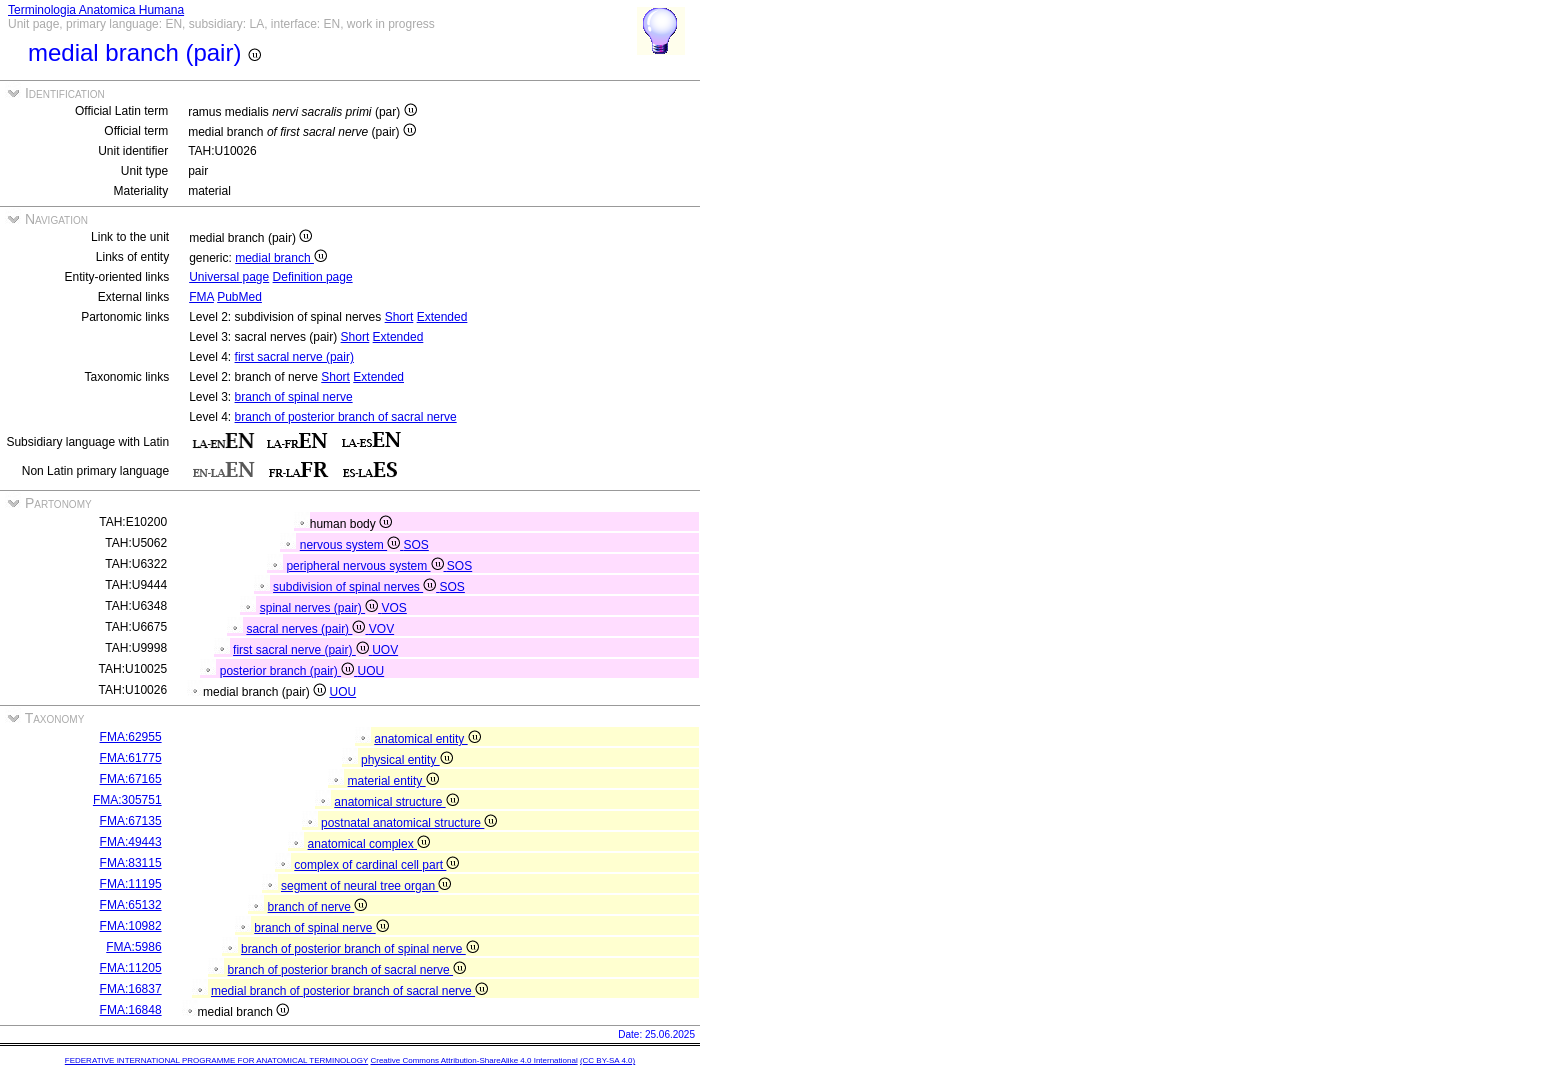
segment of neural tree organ (366, 886)
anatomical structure (396, 802)
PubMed (239, 297)
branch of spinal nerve (294, 397)
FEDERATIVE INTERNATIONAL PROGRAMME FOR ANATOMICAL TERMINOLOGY (216, 1060)
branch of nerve (318, 907)
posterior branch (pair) (289, 671)
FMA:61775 (131, 758)
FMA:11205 (131, 968)
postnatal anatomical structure (409, 823)
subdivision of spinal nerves (356, 587)
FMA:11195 (131, 884)
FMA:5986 (133, 947)
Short (399, 317)
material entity (393, 781)
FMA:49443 (131, 842)
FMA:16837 (131, 989)
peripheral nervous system (366, 566)
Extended (442, 317)
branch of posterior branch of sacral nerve (346, 417)
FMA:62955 (131, 737)
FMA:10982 (131, 926)
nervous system (352, 545)
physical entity (407, 760)
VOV (381, 629)
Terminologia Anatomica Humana (96, 10)
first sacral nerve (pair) (294, 357)
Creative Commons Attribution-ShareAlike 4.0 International (473, 1060)
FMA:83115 (131, 863)
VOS (393, 608)
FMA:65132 (131, 905)
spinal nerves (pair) (321, 608)
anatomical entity (427, 739)
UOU (370, 671)
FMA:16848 (131, 1010)
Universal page (229, 277)
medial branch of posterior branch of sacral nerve (349, 991)
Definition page (313, 277)
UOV (385, 650)
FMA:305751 (127, 800)
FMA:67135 (131, 821)
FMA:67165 (131, 779)
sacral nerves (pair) (307, 629)
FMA (201, 297)
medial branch (281, 258)
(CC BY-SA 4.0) (607, 1060)
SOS (415, 545)
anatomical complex (369, 844)
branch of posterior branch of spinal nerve (360, 949)
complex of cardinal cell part (376, 865)
